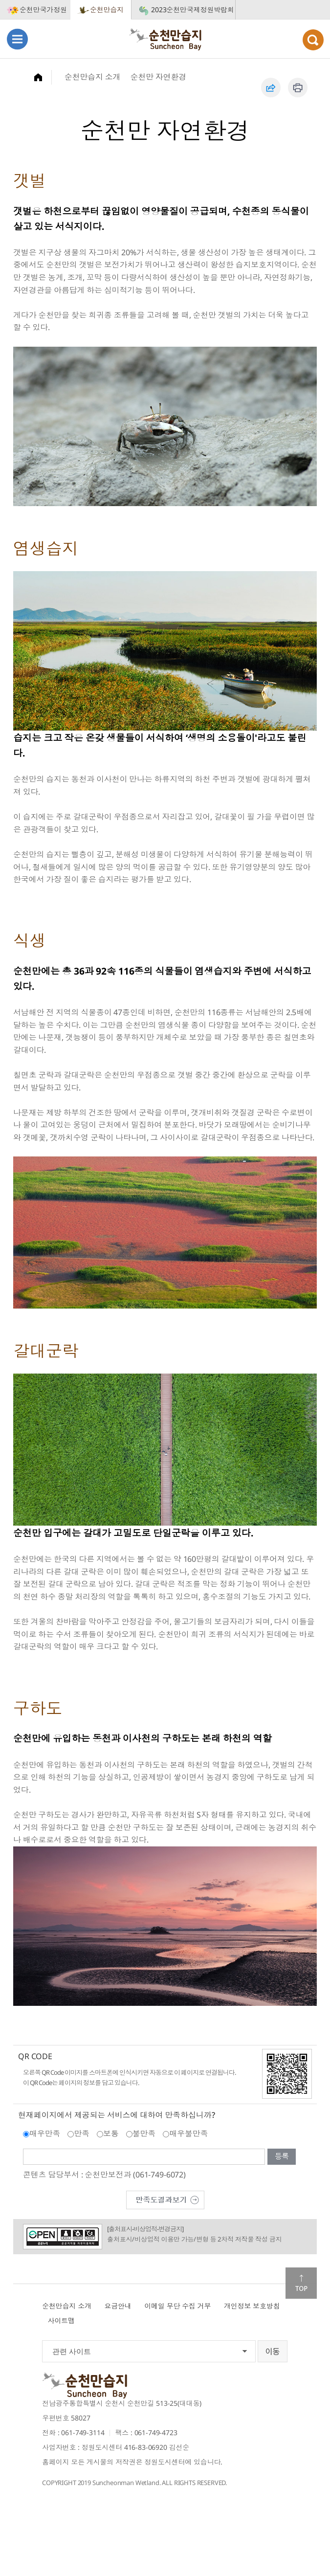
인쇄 (298, 87)
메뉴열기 (17, 38)
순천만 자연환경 (158, 76)
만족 (81, 2133)
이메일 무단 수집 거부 (177, 2305)
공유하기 (271, 87)
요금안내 (117, 2305)
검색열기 (313, 39)
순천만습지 (107, 9)
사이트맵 (61, 2320)
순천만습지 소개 (93, 76)
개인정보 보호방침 (252, 2305)
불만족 (144, 2133)
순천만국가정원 (43, 9)
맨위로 (301, 2283)
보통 (111, 2133)
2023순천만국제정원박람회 (192, 9)
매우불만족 (188, 2133)
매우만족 (44, 2133)
